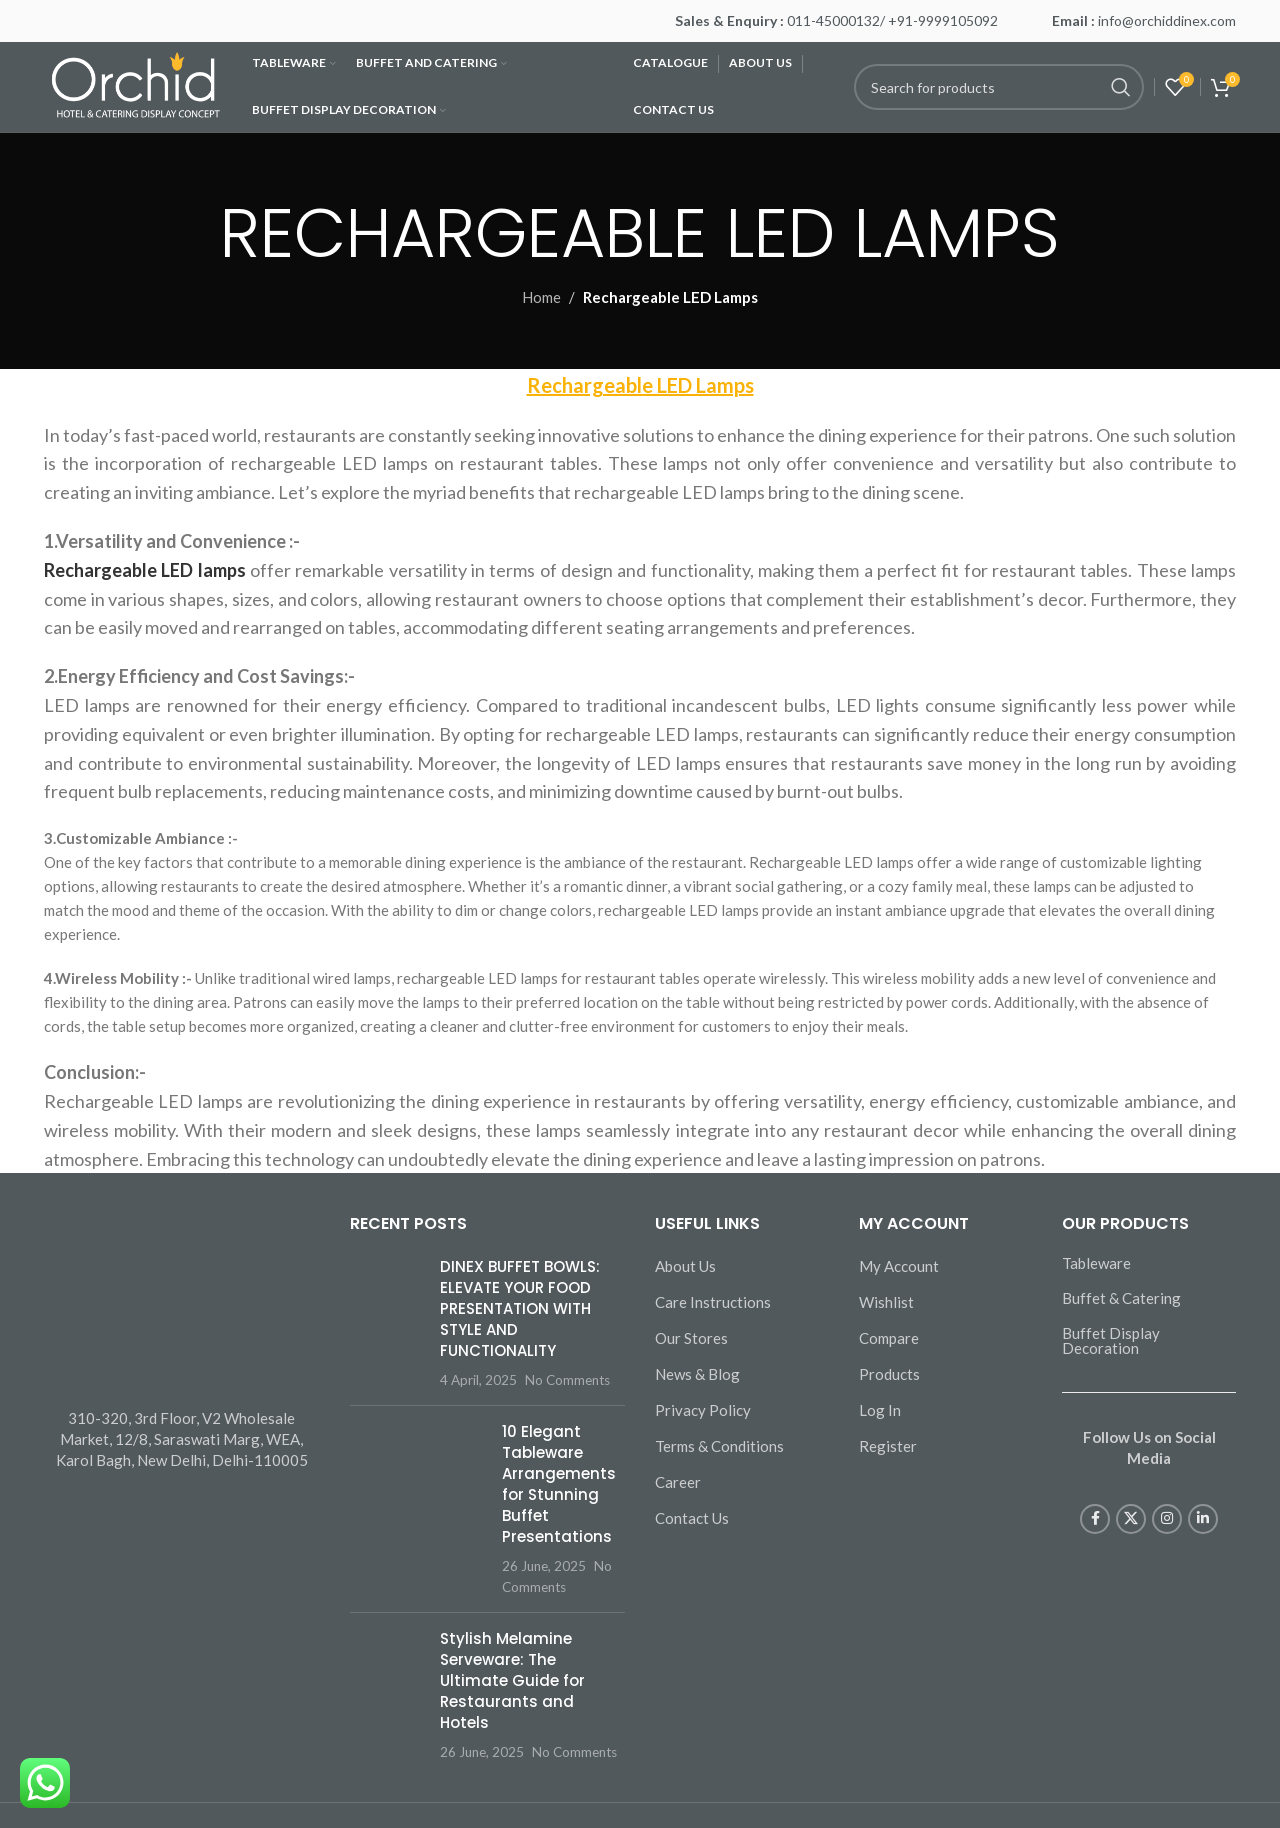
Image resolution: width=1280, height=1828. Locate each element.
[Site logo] (138, 85)
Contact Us (692, 1518)
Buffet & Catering (1121, 1298)
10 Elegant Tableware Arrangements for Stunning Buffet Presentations (559, 1484)
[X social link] (1131, 1519)
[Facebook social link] (1095, 1519)
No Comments (567, 1380)
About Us (685, 1266)
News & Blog (697, 1374)
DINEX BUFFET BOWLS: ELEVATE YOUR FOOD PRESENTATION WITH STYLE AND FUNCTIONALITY (520, 1308)
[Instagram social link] (1167, 1519)
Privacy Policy (703, 1410)
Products (889, 1374)
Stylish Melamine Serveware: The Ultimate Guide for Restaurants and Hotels (512, 1680)
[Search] (999, 87)
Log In (880, 1410)
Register (888, 1446)
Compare (889, 1338)
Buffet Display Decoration (1111, 1340)
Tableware (1096, 1263)
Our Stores (691, 1338)
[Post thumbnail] (387, 1323)
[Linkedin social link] (1203, 1519)
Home (541, 297)
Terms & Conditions (719, 1446)
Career (678, 1482)
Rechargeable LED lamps (145, 570)
